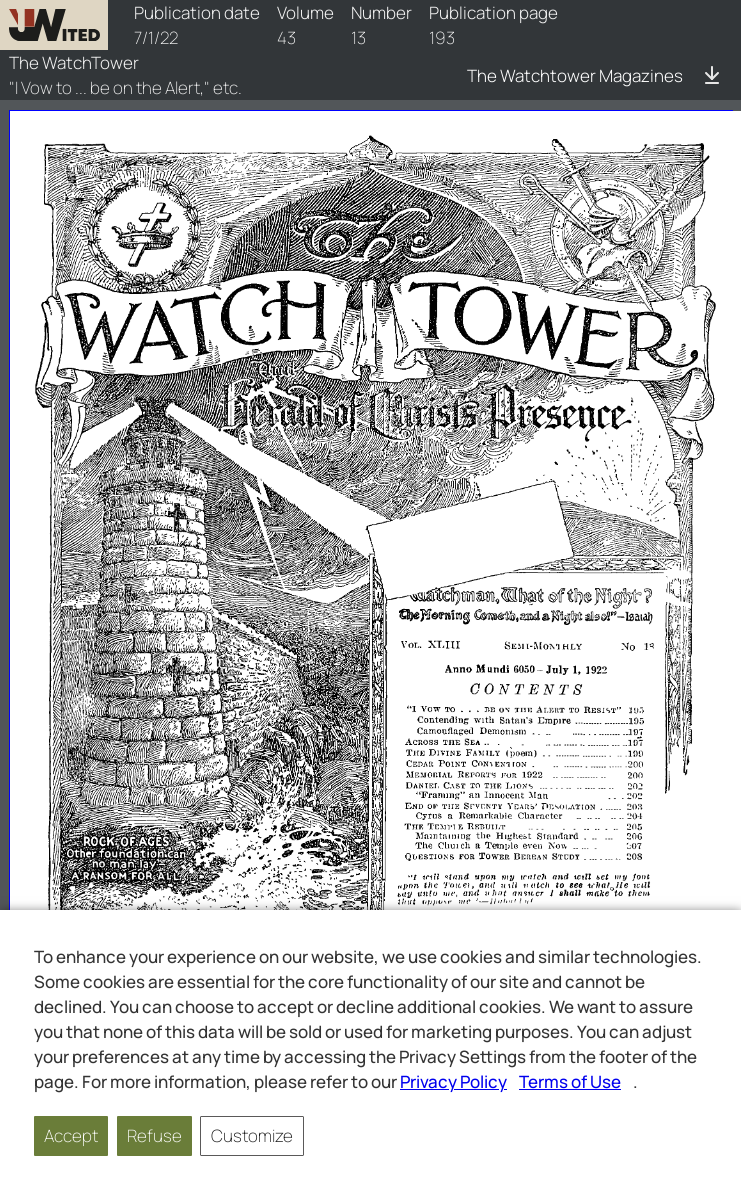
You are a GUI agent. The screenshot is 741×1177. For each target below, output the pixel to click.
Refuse (154, 1135)
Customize (252, 1135)
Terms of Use (570, 1081)
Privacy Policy (453, 1081)
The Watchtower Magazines (575, 75)
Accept (71, 1135)
